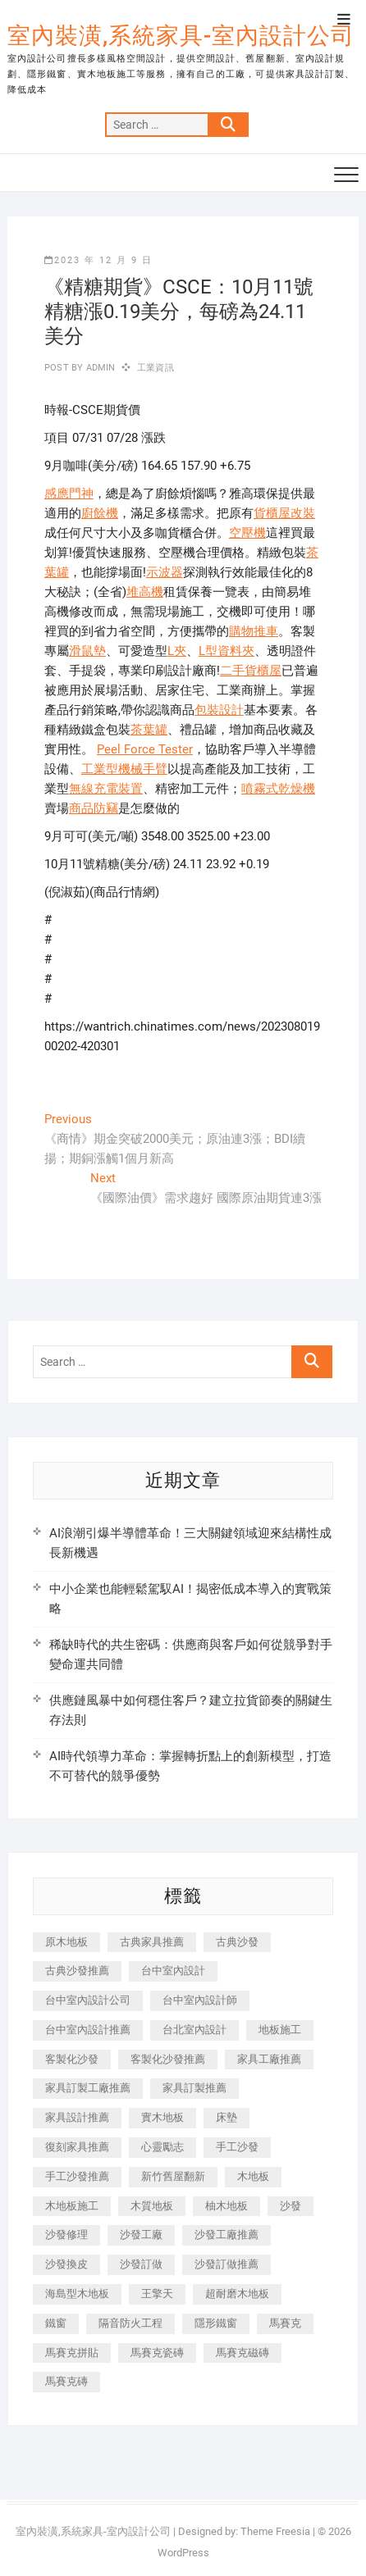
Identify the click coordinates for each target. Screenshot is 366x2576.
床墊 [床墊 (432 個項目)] (226, 2117)
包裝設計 (219, 710)
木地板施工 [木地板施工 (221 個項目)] (71, 2206)
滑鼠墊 (87, 651)
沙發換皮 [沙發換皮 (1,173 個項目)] (66, 2264)
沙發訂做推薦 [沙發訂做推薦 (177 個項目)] (226, 2264)
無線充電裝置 (106, 788)
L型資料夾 (226, 651)
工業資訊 (155, 367)
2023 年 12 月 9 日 (98, 260)
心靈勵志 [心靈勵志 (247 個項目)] (162, 2147)
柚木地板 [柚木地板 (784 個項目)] (226, 2206)
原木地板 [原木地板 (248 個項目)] (66, 1942)
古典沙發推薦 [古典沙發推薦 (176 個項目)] (77, 1970)
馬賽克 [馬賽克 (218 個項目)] (285, 2323)
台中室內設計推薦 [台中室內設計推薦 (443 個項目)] (87, 2029)
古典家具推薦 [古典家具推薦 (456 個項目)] (152, 1942)
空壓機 (247, 533)
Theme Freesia (275, 2531)
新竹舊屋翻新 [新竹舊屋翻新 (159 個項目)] (173, 2176)
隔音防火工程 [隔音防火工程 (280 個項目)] (130, 2323)
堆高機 (144, 592)
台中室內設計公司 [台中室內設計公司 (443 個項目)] (87, 2000)
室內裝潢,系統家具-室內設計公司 (181, 35)
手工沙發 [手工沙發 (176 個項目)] (237, 2147)
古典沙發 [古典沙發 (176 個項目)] (237, 1942)
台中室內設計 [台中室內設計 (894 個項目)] (173, 1970)
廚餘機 (99, 513)
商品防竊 (93, 808)
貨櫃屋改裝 (284, 513)
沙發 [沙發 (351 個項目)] (290, 2206)
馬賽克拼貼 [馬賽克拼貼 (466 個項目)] (71, 2352)
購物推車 (253, 631)
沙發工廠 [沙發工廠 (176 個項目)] (141, 2234)
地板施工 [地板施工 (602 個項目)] (279, 2029)
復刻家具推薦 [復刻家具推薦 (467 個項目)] (77, 2147)
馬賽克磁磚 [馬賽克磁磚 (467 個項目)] (242, 2352)
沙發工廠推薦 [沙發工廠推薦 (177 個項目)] (226, 2234)
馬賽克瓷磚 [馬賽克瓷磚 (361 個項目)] (157, 2352)
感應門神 (69, 493)
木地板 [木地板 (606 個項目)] (253, 2176)
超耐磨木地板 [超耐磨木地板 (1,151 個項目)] (237, 2293)
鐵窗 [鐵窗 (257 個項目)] (55, 2323)
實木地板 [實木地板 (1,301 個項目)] (162, 2117)
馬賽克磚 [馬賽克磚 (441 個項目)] (66, 2381)
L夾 (176, 651)
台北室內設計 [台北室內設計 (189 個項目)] (194, 2029)
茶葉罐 (148, 729)
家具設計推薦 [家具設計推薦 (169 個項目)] (77, 2117)
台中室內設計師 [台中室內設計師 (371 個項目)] (199, 2000)
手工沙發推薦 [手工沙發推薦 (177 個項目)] (77, 2176)
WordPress (183, 2552)
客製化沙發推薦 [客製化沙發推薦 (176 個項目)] (167, 2059)
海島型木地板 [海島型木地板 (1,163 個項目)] (77, 2293)
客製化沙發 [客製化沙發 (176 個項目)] (71, 2059)
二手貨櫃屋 (250, 670)
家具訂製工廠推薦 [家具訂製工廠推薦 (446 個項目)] (87, 2088)
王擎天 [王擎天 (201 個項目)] (157, 2293)
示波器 (164, 572)
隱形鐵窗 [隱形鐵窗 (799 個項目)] (215, 2323)
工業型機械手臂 (124, 769)
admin (99, 367)
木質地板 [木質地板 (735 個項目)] (151, 2206)
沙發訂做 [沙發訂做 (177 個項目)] (141, 2264)
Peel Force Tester (145, 749)
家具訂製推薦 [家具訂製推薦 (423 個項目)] (194, 2088)
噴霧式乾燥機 (278, 788)
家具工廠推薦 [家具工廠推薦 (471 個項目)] (269, 2059)
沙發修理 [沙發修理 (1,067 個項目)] (66, 2234)
